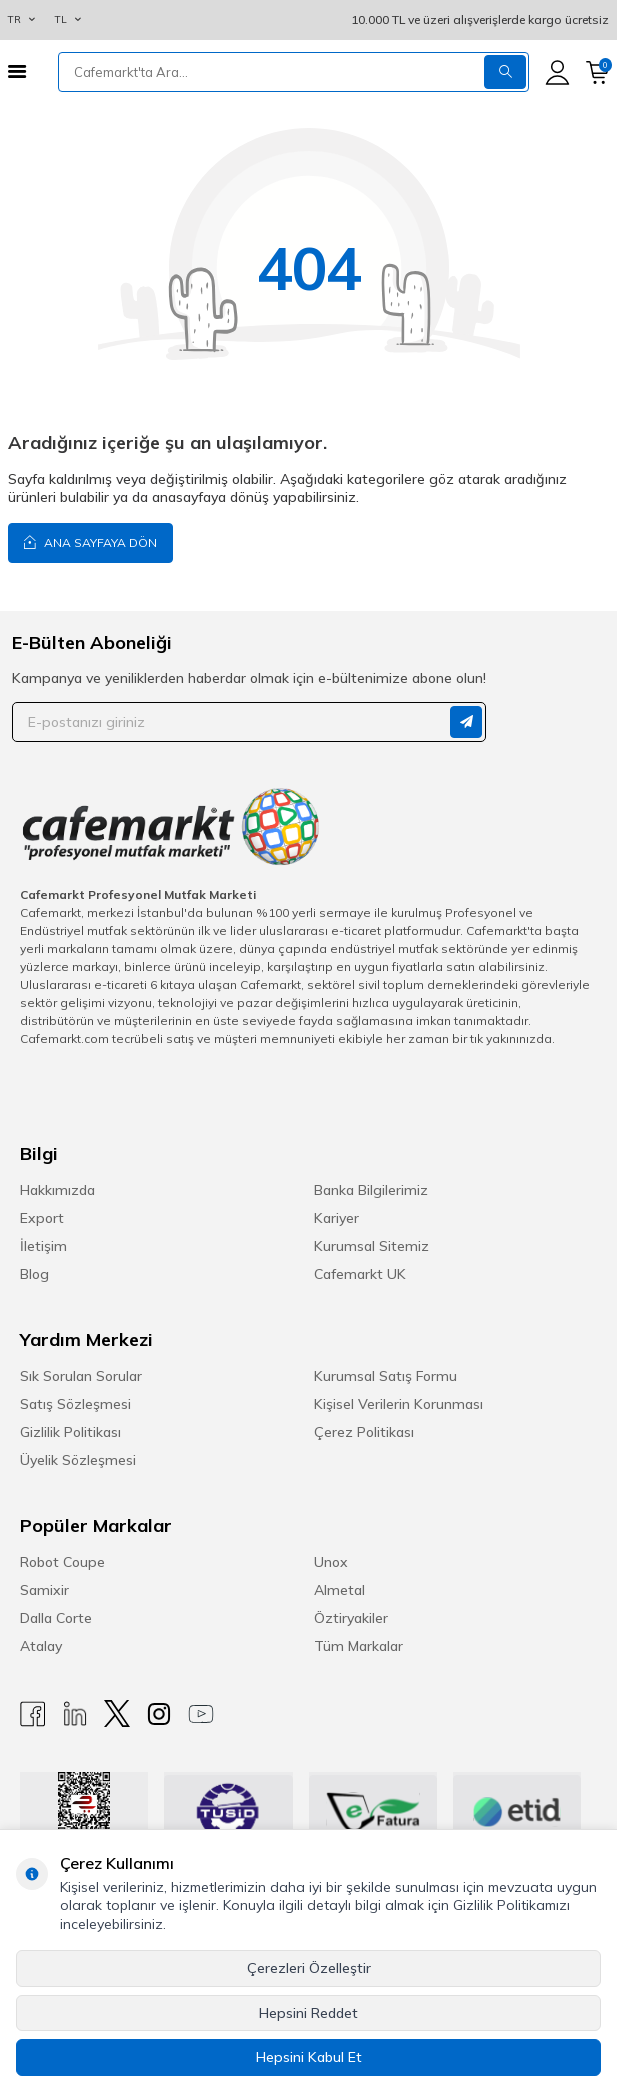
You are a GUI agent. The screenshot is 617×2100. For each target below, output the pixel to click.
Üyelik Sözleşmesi (78, 1460)
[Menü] (17, 71)
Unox (331, 1562)
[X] (117, 1713)
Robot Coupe (62, 1562)
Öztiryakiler (351, 1618)
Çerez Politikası (364, 1432)
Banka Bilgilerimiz (371, 1190)
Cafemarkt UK (360, 1274)
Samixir (44, 1590)
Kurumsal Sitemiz (371, 1246)
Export (42, 1218)
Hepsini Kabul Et (309, 2057)
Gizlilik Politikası (70, 1432)
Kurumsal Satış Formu (385, 1376)
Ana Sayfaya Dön (90, 542)
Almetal (339, 1590)
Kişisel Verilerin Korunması (398, 1404)
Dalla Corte (56, 1618)
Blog (34, 1274)
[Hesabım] (557, 72)
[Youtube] (201, 1713)
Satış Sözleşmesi (75, 1404)
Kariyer (336, 1218)
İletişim (43, 1246)
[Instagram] (159, 1713)
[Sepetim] (597, 72)
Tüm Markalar (358, 1646)
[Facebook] (33, 1713)
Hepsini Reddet (308, 2013)
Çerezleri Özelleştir (309, 1968)
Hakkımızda (57, 1190)
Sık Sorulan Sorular (81, 1376)
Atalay (41, 1646)
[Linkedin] (75, 1713)
